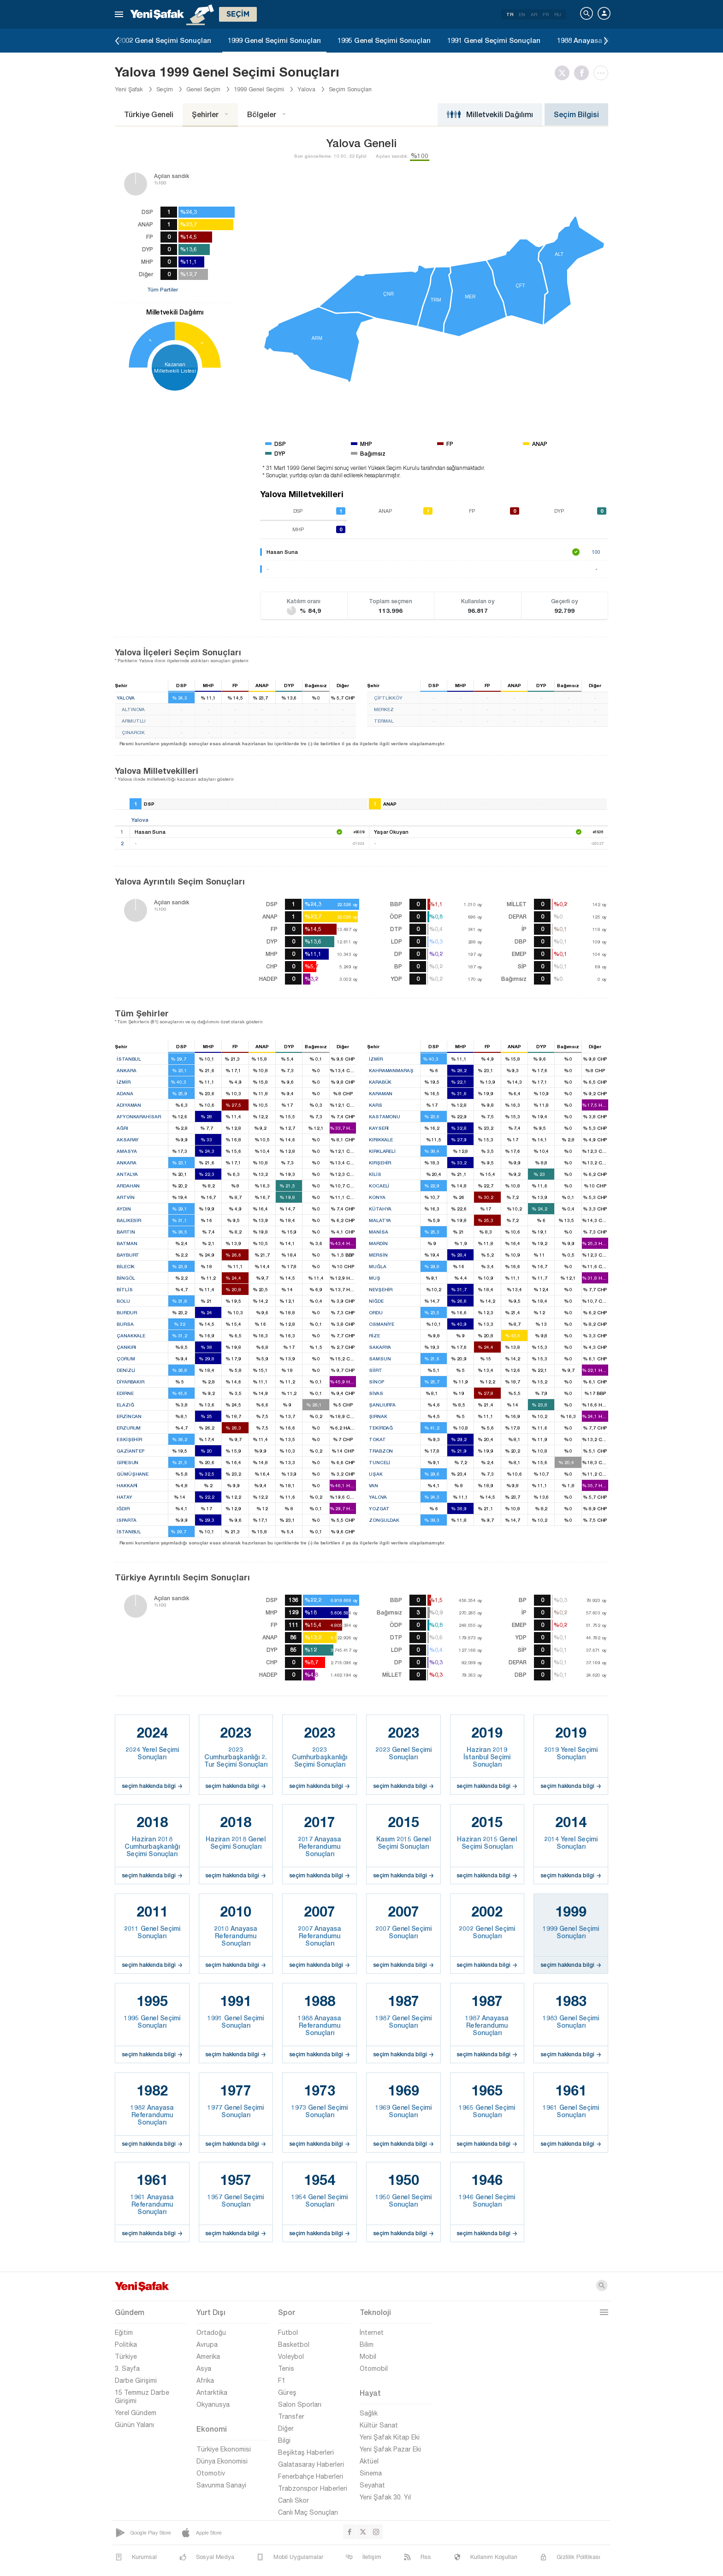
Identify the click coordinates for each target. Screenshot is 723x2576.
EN (522, 14)
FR (546, 14)
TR (509, 14)
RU (557, 14)
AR (534, 14)
